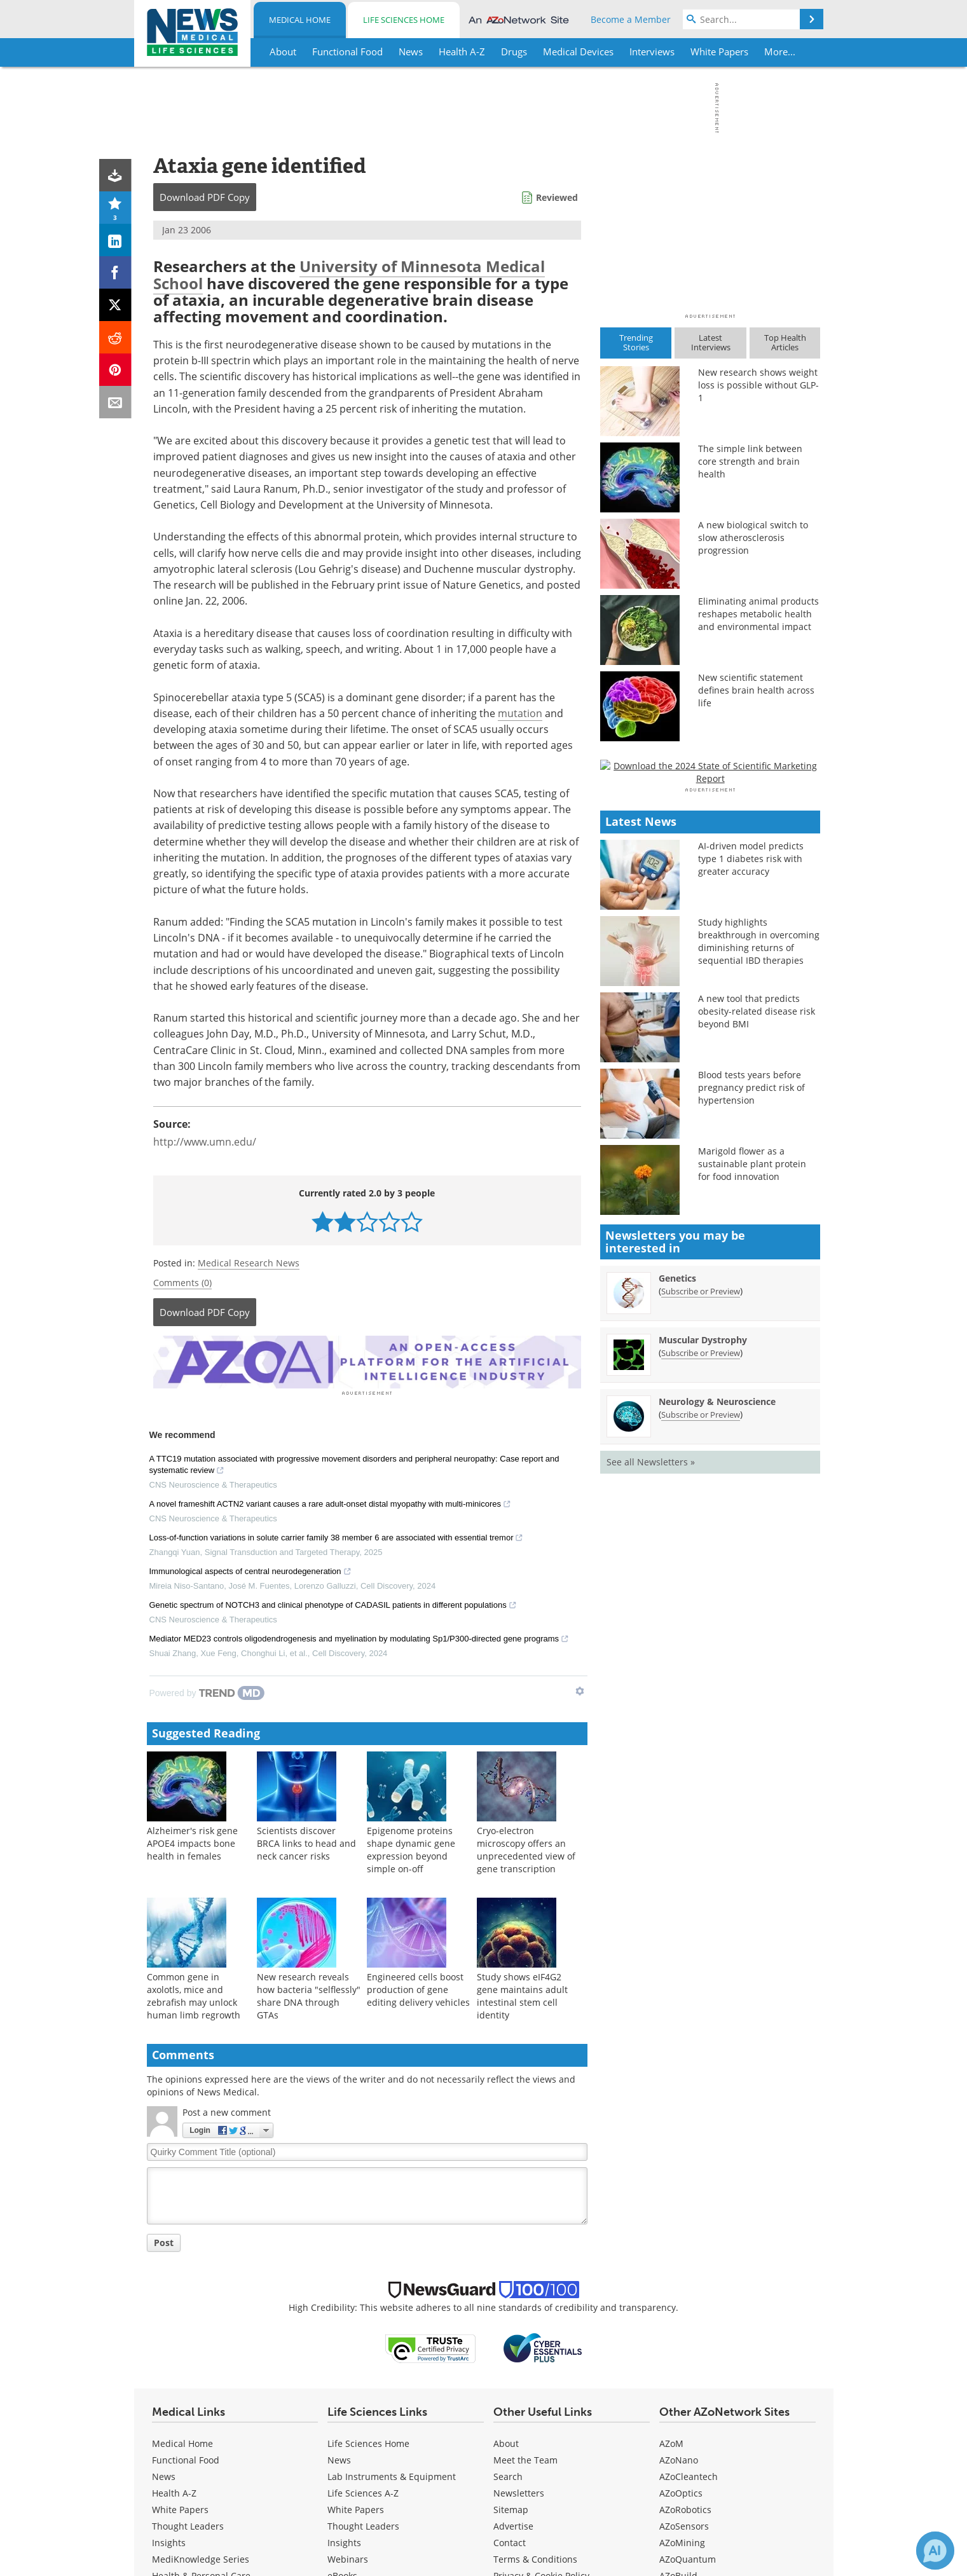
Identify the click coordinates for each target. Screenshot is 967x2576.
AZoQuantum (687, 2557)
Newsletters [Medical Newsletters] (518, 2491)
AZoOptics (681, 2491)
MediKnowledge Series (200, 2557)
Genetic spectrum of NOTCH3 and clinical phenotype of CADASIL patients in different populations (333, 1604)
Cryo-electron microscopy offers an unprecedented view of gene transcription (526, 1848)
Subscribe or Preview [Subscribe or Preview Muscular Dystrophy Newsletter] (700, 1709)
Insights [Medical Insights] (169, 2541)
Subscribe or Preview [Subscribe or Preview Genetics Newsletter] (700, 1647)
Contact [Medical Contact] (509, 2541)
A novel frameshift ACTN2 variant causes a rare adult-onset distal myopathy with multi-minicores (330, 1503)
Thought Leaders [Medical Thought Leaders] (188, 2524)
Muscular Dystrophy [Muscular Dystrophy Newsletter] (703, 1696)
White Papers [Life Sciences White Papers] (355, 2508)
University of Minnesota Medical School (349, 274)
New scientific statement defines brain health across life (756, 690)
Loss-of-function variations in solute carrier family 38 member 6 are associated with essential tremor (336, 1537)
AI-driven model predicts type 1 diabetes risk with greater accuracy (751, 1214)
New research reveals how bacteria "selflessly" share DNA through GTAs (308, 1994)
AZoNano (678, 2458)
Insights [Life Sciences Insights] (344, 2541)
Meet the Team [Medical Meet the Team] (525, 2458)
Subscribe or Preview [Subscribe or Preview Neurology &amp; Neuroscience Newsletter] (700, 1770)
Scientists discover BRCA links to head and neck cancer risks (306, 1841)
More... (779, 51)
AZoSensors (684, 2524)
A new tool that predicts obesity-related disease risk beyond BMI (756, 1367)
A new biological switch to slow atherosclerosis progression (753, 537)
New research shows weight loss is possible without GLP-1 (758, 385)
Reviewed (557, 197)
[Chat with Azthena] (935, 2550)
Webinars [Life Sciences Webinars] (347, 2557)
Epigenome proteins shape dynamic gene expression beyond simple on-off (411, 1848)
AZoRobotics (685, 2508)
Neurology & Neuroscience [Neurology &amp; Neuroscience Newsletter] (717, 1757)
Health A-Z (174, 2491)
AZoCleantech (688, 2475)
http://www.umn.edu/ (204, 1142)
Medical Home (300, 19)
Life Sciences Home (403, 19)
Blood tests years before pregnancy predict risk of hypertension (751, 1443)
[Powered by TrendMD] (207, 1691)
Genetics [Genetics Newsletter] (677, 1634)
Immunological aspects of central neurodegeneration (250, 1571)
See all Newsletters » (651, 1818)
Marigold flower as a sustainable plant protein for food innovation (752, 1519)
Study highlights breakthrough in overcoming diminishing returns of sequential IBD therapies (759, 1297)
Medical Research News (248, 1263)
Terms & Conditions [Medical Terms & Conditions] (535, 2557)
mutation (520, 713)
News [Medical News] (163, 2475)
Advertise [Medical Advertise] (513, 2524)
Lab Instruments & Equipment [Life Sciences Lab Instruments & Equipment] (391, 2475)
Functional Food (185, 2458)
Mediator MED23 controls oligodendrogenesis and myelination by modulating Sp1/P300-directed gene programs (359, 1638)
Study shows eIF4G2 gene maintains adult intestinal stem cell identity (522, 1994)
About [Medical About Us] (506, 2442)
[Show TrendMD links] (580, 1689)
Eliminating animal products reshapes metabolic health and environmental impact (758, 614)
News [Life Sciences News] (339, 2458)
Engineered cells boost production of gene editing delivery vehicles (418, 1987)
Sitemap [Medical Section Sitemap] (510, 2508)
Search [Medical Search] (508, 2475)
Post (164, 2241)
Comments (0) (182, 1283)
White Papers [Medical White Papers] (180, 2508)
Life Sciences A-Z (363, 2491)
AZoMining (682, 2541)
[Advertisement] (367, 1361)
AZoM (671, 2442)
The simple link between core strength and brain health (750, 461)
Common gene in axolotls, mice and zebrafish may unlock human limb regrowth (193, 1994)
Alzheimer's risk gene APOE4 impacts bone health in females (192, 1841)
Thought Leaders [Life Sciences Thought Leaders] (363, 2524)
